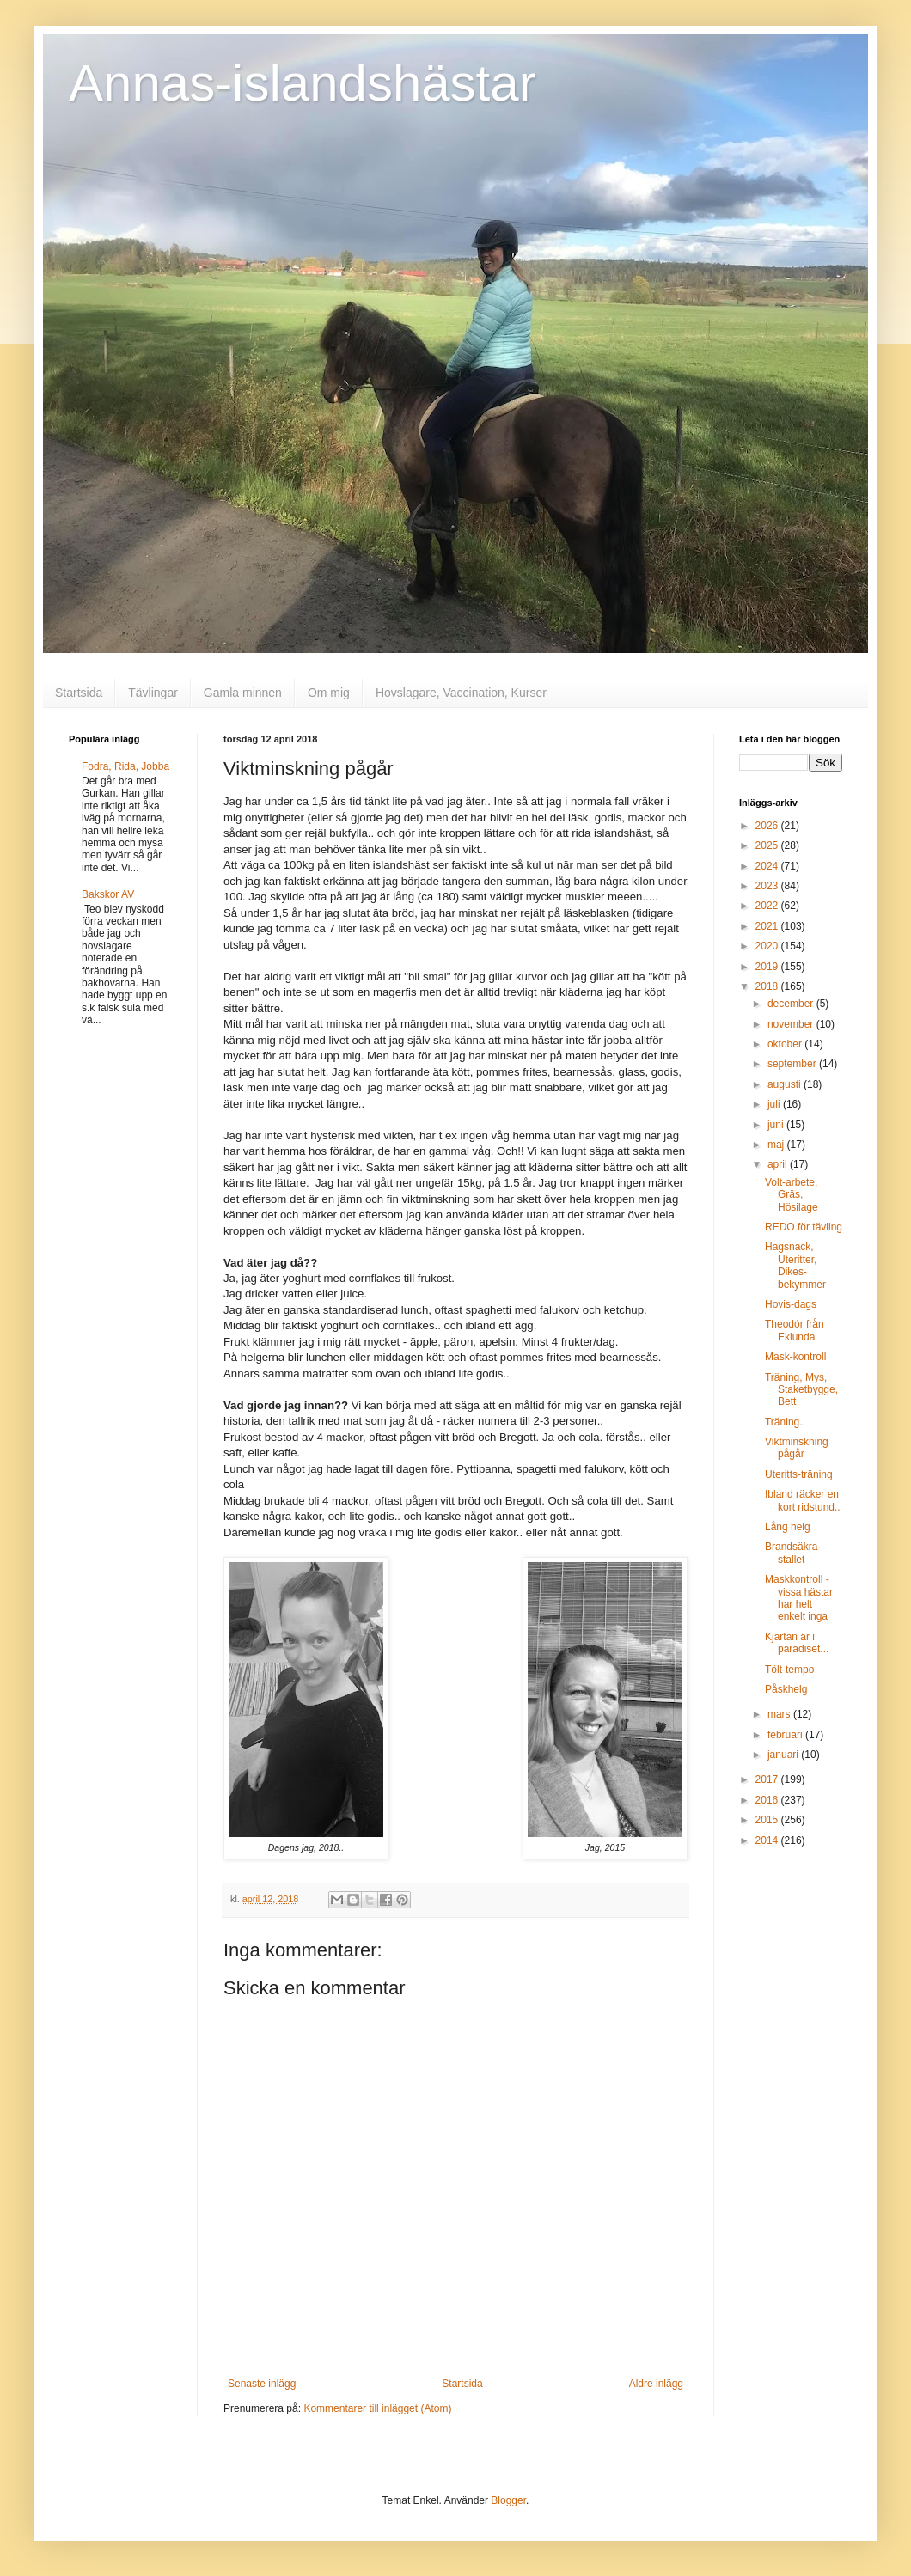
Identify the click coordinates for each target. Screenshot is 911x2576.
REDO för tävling (803, 1227)
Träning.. (785, 1422)
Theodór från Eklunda (794, 1330)
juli (775, 1104)
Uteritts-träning (799, 1474)
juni (776, 1125)
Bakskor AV (108, 894)
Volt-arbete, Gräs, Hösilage (791, 1194)
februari (786, 1735)
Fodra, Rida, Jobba (125, 766)
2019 (768, 967)
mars (780, 1714)
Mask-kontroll (795, 1357)
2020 (768, 946)
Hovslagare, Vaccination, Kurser (461, 692)
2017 (768, 1779)
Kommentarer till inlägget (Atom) (377, 2408)
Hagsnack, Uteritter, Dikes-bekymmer (795, 1265)
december (791, 1004)
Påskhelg (786, 1689)
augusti (785, 1084)
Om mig (329, 692)
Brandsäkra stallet (791, 1553)
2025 (768, 845)
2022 (768, 906)
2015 (768, 1820)
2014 (768, 1840)
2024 (768, 866)
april (778, 1164)
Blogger (508, 2500)
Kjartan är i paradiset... (796, 1643)
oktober (785, 1044)
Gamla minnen (243, 692)
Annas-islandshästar (302, 83)
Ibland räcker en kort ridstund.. (803, 1500)
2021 (768, 926)
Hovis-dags (790, 1304)
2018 (768, 986)
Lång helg (787, 1527)
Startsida (78, 692)
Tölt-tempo (789, 1669)
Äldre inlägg (656, 2384)
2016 (768, 1800)
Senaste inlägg (262, 2384)
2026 (768, 826)
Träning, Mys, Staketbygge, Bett (801, 1389)
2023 (768, 886)
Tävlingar (153, 692)
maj (777, 1144)
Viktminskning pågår (796, 1448)
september (793, 1064)
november (791, 1024)
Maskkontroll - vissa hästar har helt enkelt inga (799, 1597)
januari (784, 1755)
